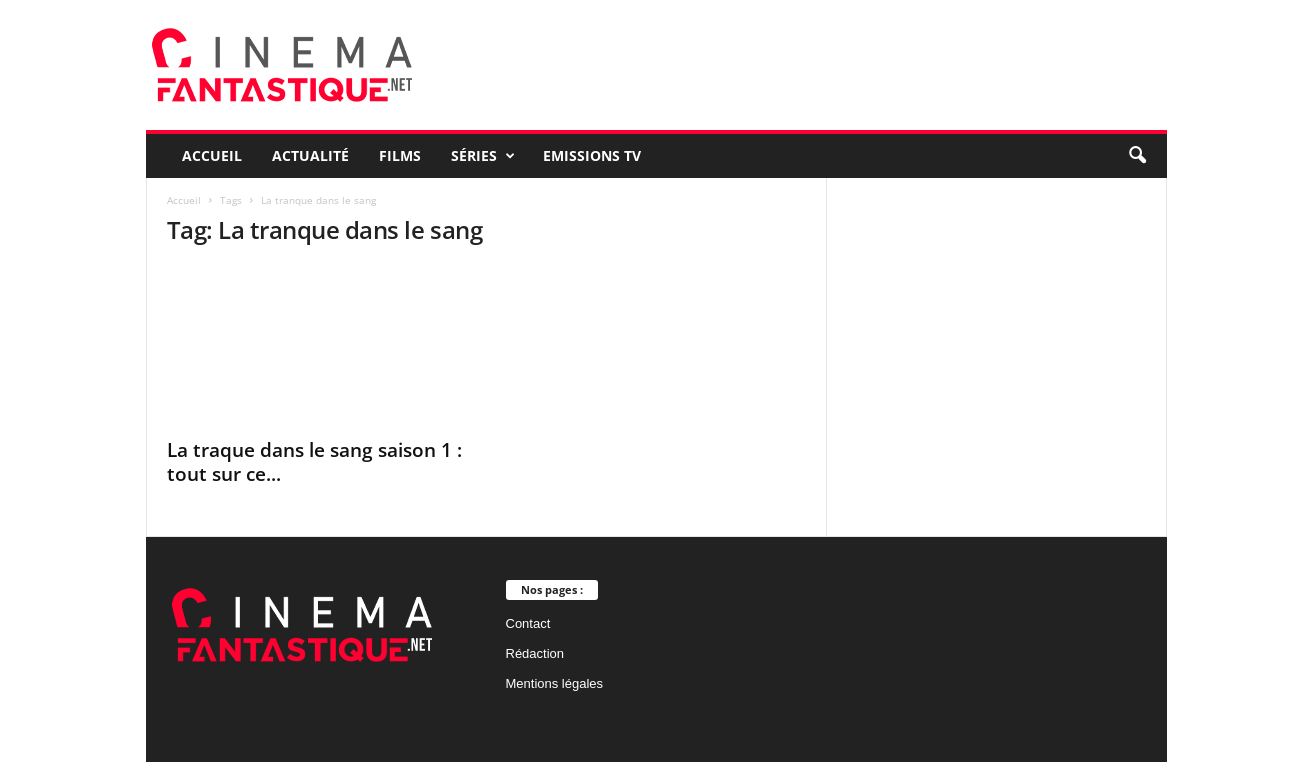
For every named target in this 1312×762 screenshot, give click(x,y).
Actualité (310, 155)
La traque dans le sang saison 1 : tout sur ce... (314, 462)
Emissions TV (592, 155)
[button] (1137, 156)
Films (400, 155)
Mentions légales (555, 683)
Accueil (212, 155)
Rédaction (535, 653)
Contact (528, 623)
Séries (483, 156)
